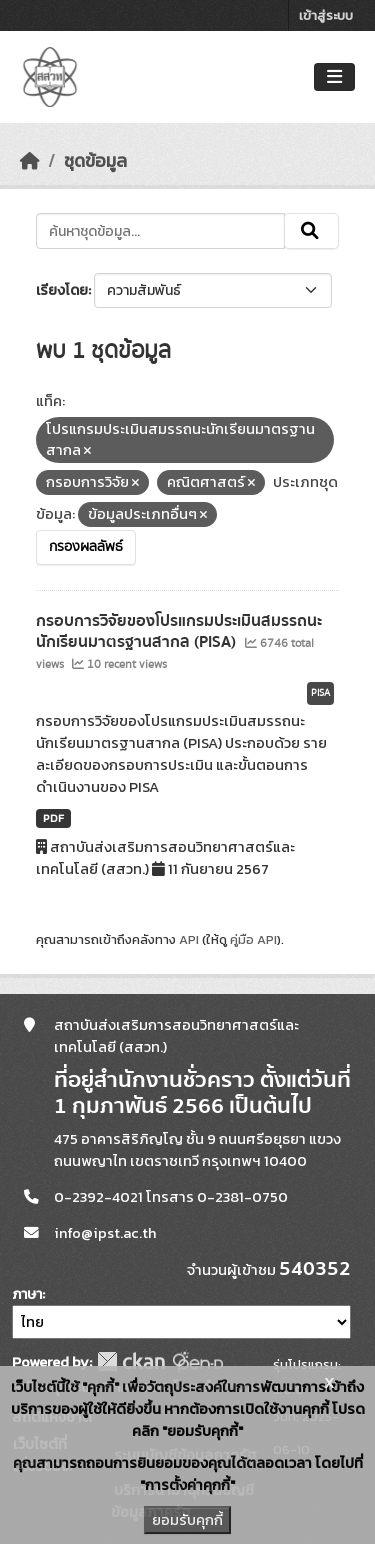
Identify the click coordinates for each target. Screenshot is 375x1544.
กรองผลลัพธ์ (86, 547)
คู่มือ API (253, 939)
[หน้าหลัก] (30, 161)
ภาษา (27, 1294)
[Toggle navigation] (334, 77)
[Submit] (311, 231)
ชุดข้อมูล (95, 161)
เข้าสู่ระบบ (326, 15)
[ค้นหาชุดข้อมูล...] (160, 231)
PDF (53, 818)
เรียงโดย (62, 290)
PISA (320, 693)
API (189, 939)
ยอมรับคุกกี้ (187, 1520)
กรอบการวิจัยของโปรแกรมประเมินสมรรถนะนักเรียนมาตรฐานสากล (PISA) (179, 631)
